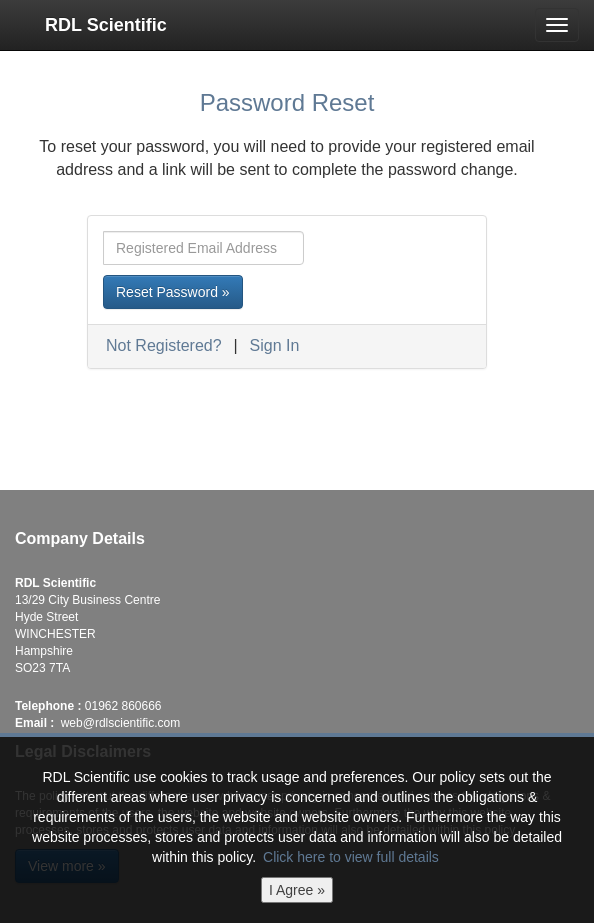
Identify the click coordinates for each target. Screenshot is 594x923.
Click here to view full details (351, 857)
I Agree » (297, 890)
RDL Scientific (106, 25)
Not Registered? (164, 345)
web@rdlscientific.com (121, 723)
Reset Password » (173, 292)
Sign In (275, 345)
